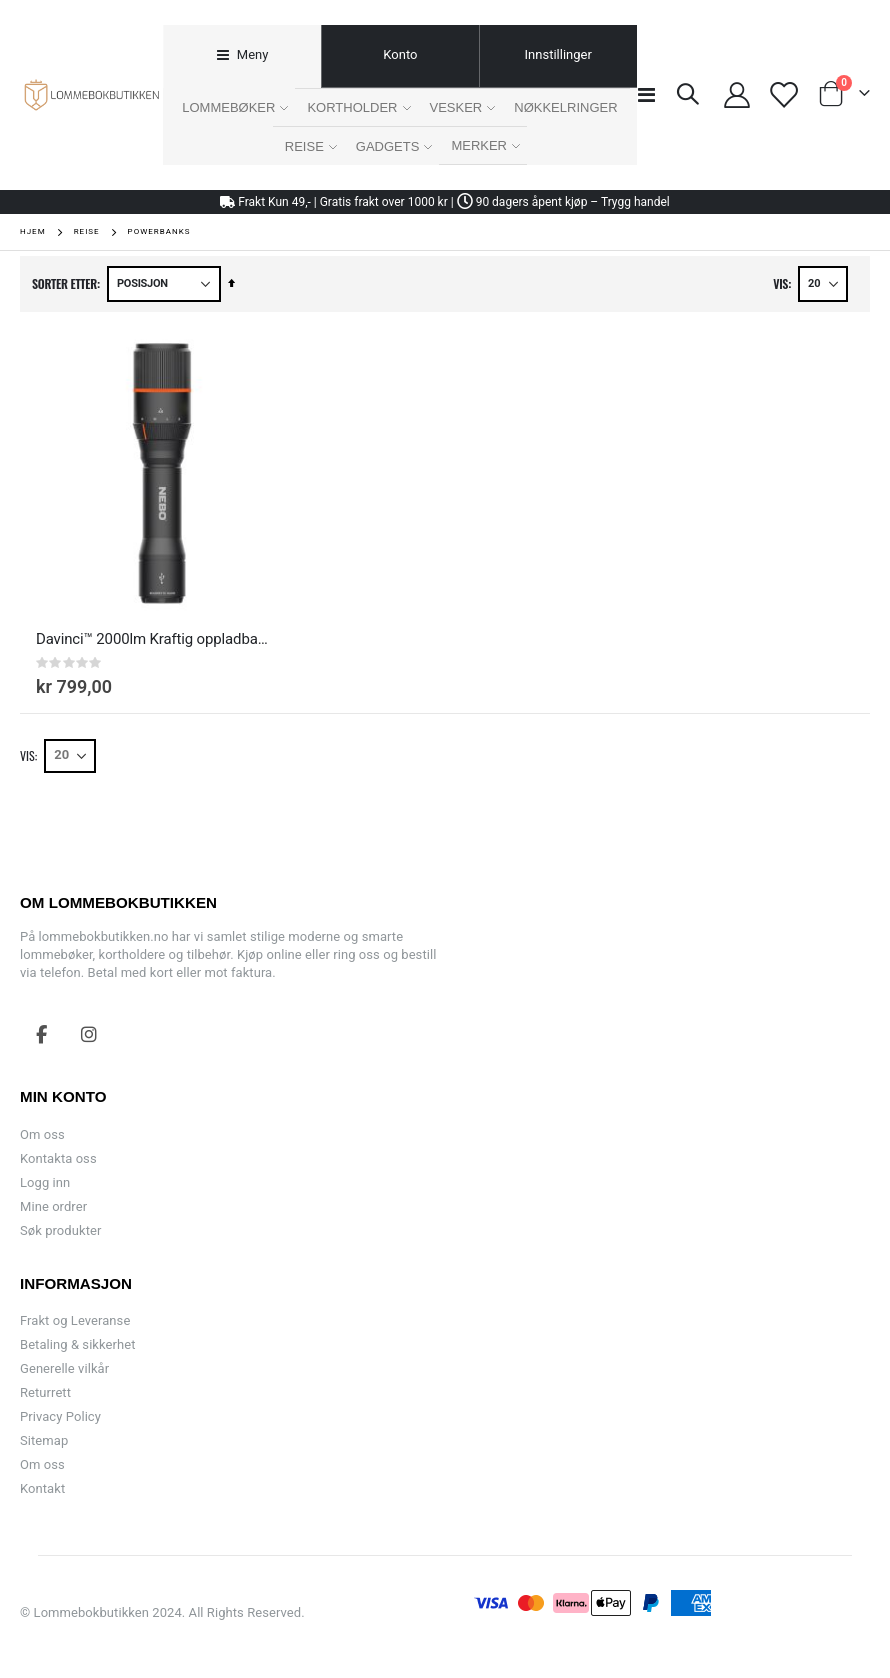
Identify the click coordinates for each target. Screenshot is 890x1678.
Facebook (42, 1034)
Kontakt (42, 1488)
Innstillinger (558, 54)
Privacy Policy (60, 1416)
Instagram (89, 1034)
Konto (400, 54)
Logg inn (45, 1182)
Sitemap (44, 1440)
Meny (251, 54)
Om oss (42, 1134)
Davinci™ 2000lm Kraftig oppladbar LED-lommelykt (152, 639)
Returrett (45, 1392)
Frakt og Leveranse (75, 1320)
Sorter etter (64, 283)
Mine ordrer (53, 1206)
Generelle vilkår (64, 1368)
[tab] (242, 56)
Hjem (33, 231)
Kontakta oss (58, 1158)
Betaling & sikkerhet (77, 1344)
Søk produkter (60, 1230)
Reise (87, 232)
